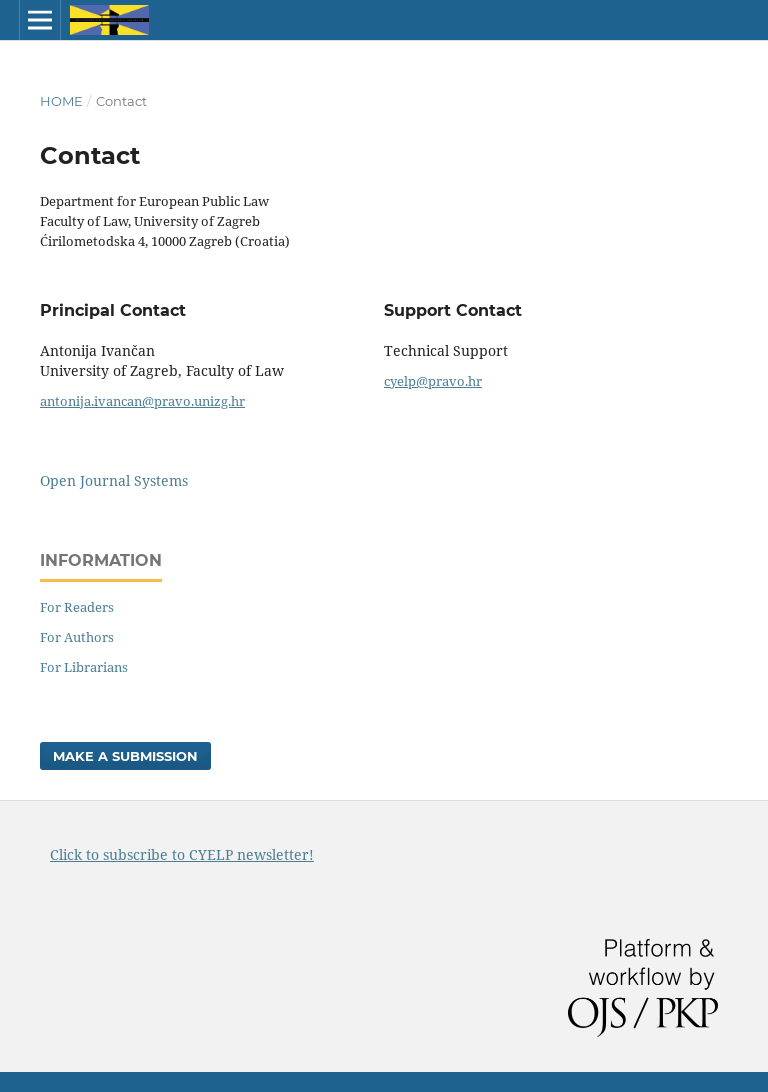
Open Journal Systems (114, 480)
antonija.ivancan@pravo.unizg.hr (142, 401)
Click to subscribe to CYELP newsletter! (182, 854)
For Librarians (84, 667)
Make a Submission (125, 756)
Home (61, 101)
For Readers (77, 607)
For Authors (77, 637)
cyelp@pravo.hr (433, 381)
